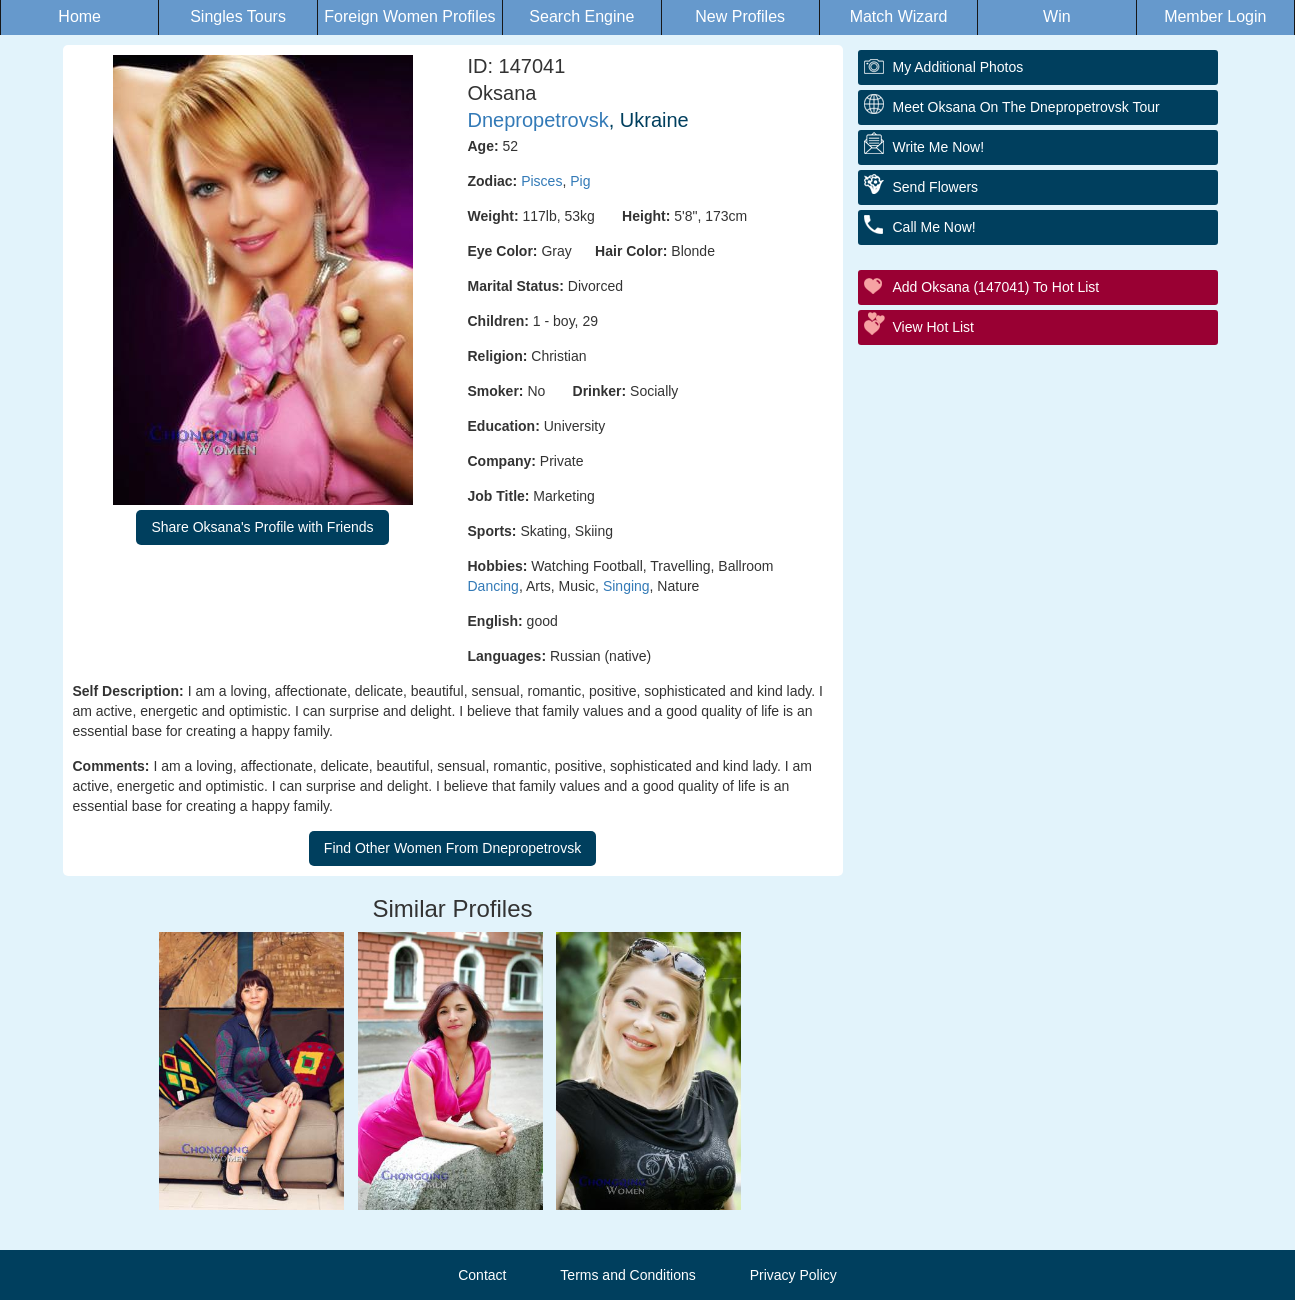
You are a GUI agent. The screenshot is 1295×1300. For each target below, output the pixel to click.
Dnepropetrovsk (538, 120)
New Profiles (740, 16)
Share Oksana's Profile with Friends (262, 527)
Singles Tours (238, 16)
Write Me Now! (939, 147)
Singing (626, 586)
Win (1057, 16)
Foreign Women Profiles (409, 16)
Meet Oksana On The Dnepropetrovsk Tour (1026, 107)
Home (79, 16)
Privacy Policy (793, 1275)
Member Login (1215, 16)
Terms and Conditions (627, 1275)
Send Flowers (936, 187)
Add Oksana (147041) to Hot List (996, 287)
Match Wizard (899, 16)
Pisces (541, 181)
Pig (580, 181)
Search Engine (581, 16)
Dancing (493, 586)
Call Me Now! (934, 227)
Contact (482, 1275)
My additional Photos (958, 67)
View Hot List (933, 327)
